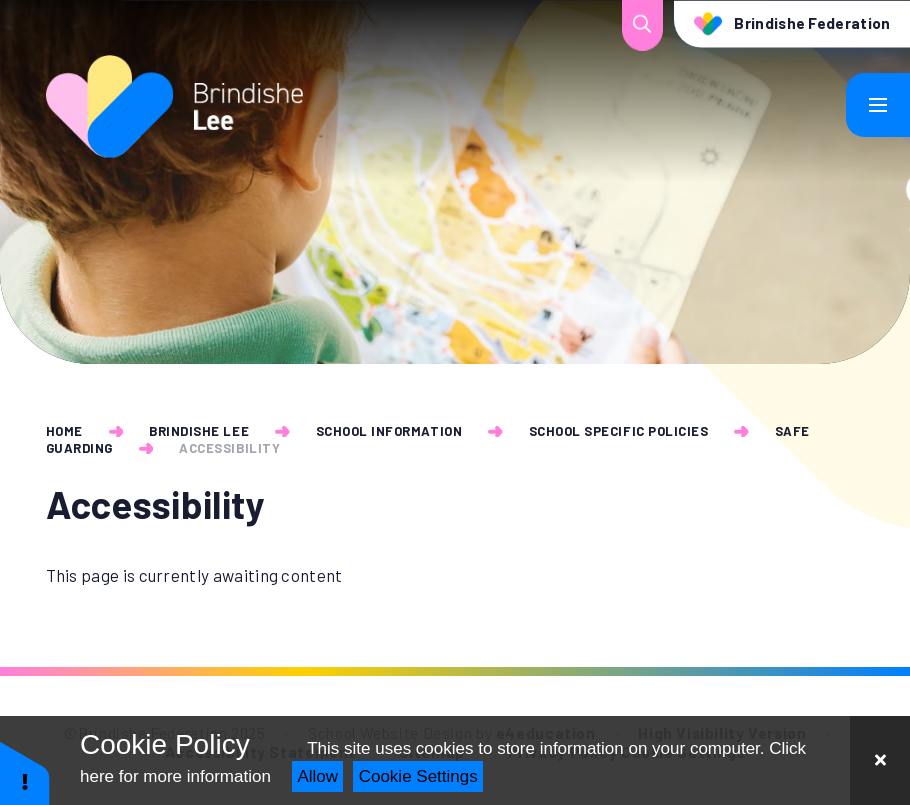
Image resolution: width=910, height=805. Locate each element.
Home (64, 431)
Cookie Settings (418, 776)
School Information (389, 431)
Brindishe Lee (199, 431)
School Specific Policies (618, 431)
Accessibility (229, 448)
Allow (317, 776)
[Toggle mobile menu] (878, 105)
